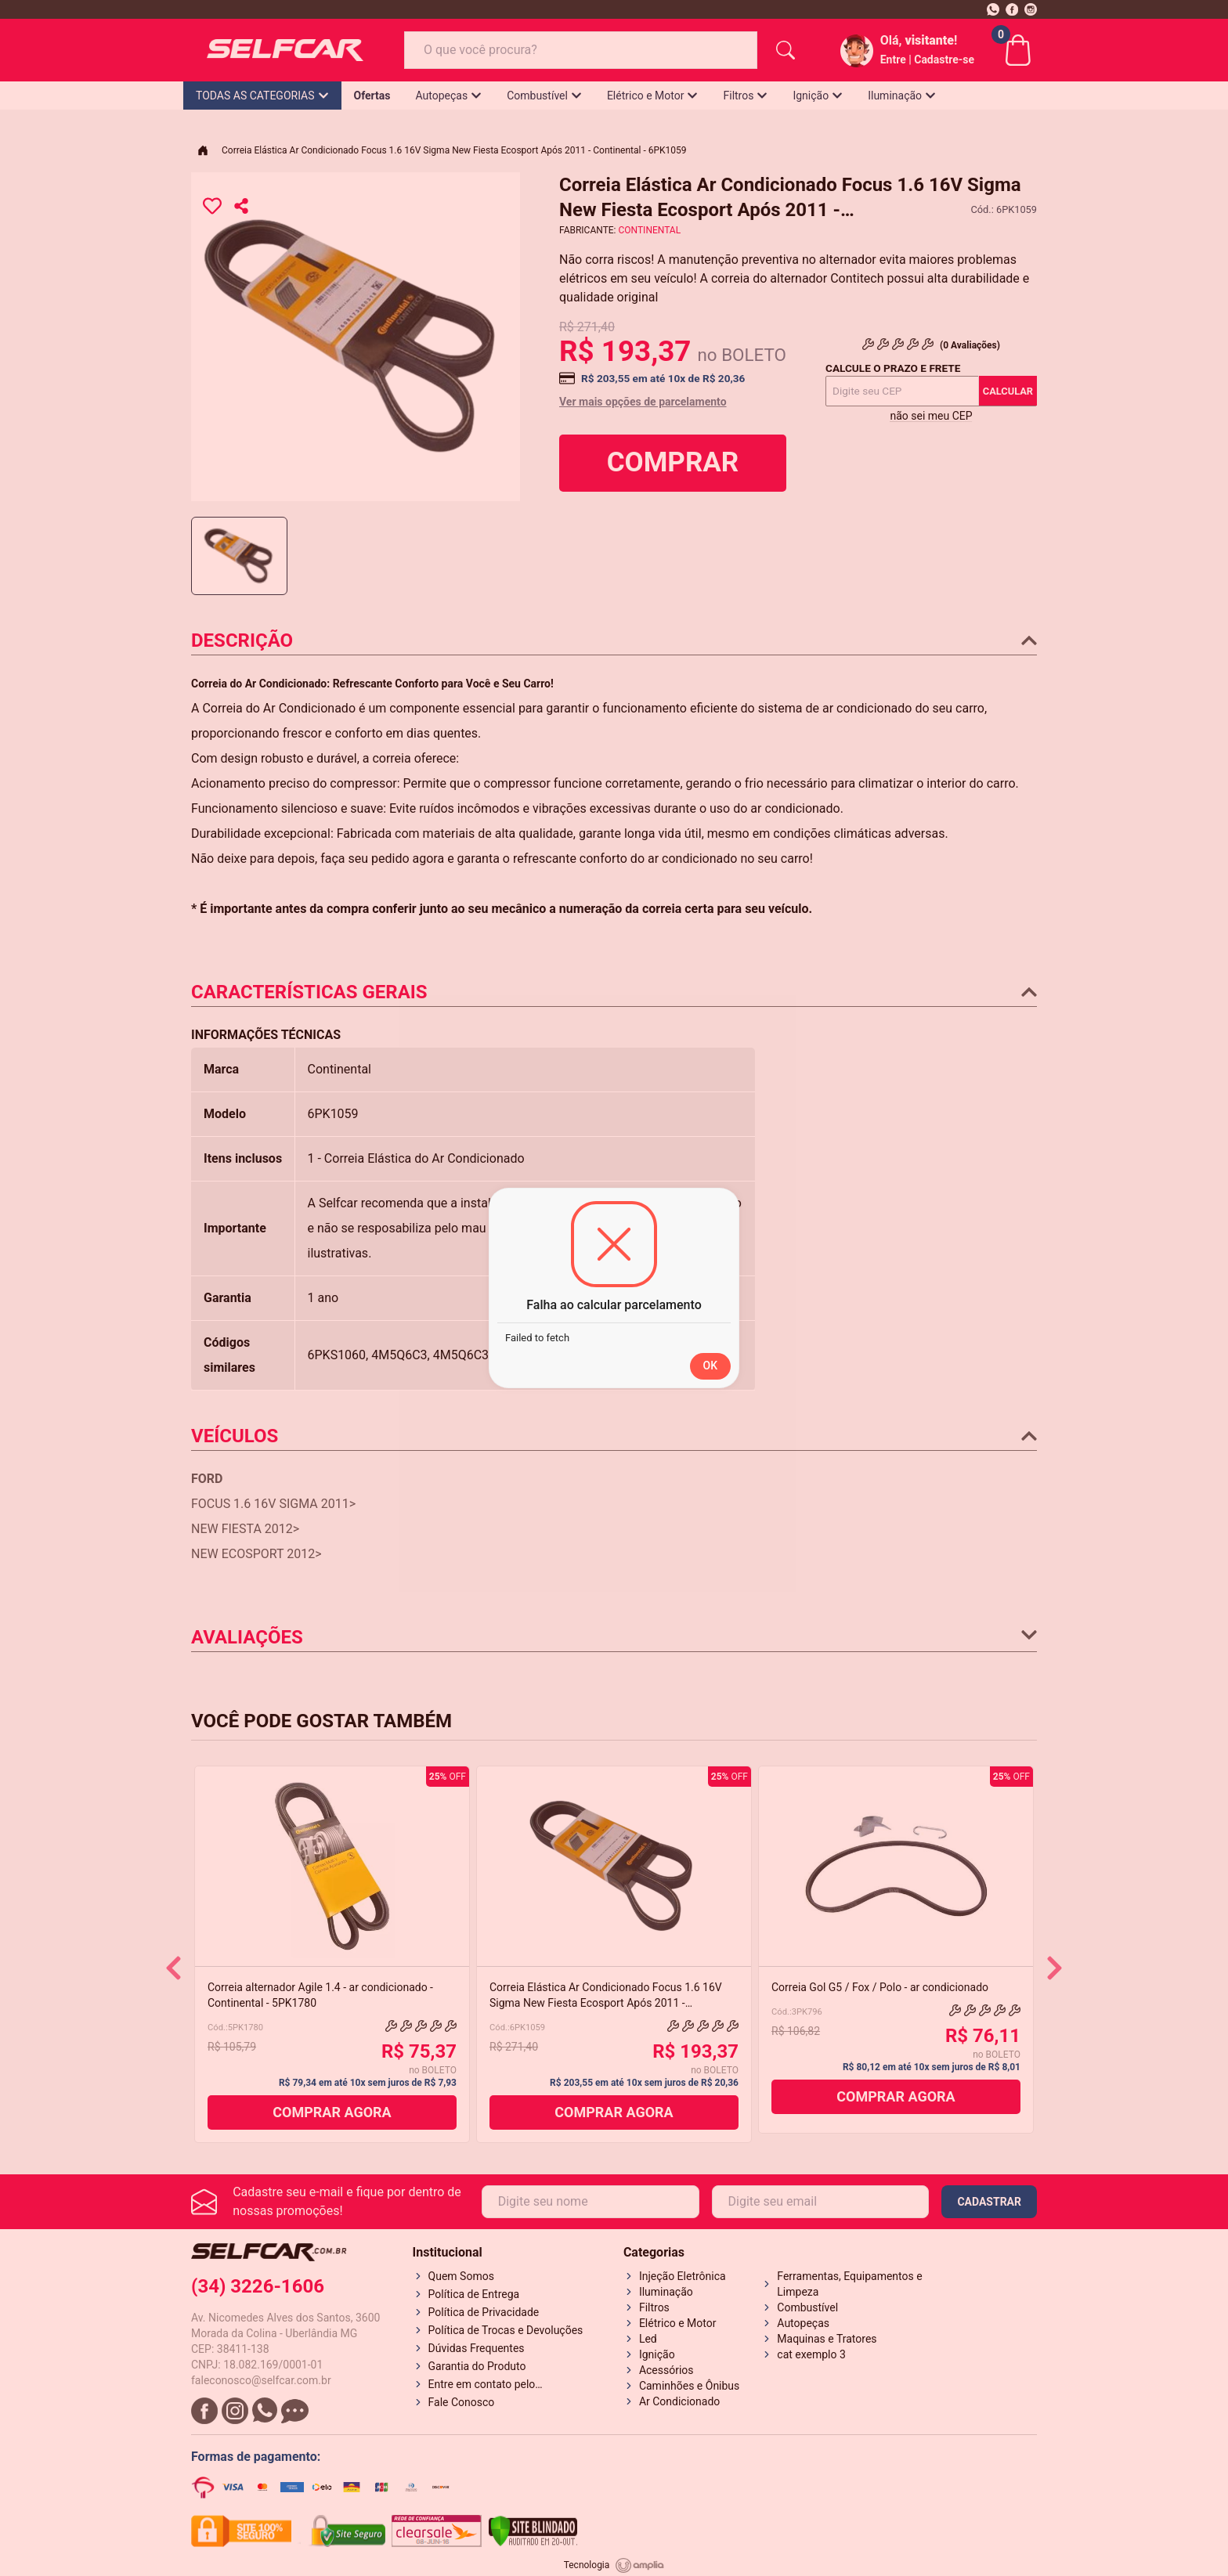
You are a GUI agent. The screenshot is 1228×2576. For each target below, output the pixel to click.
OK (710, 1365)
